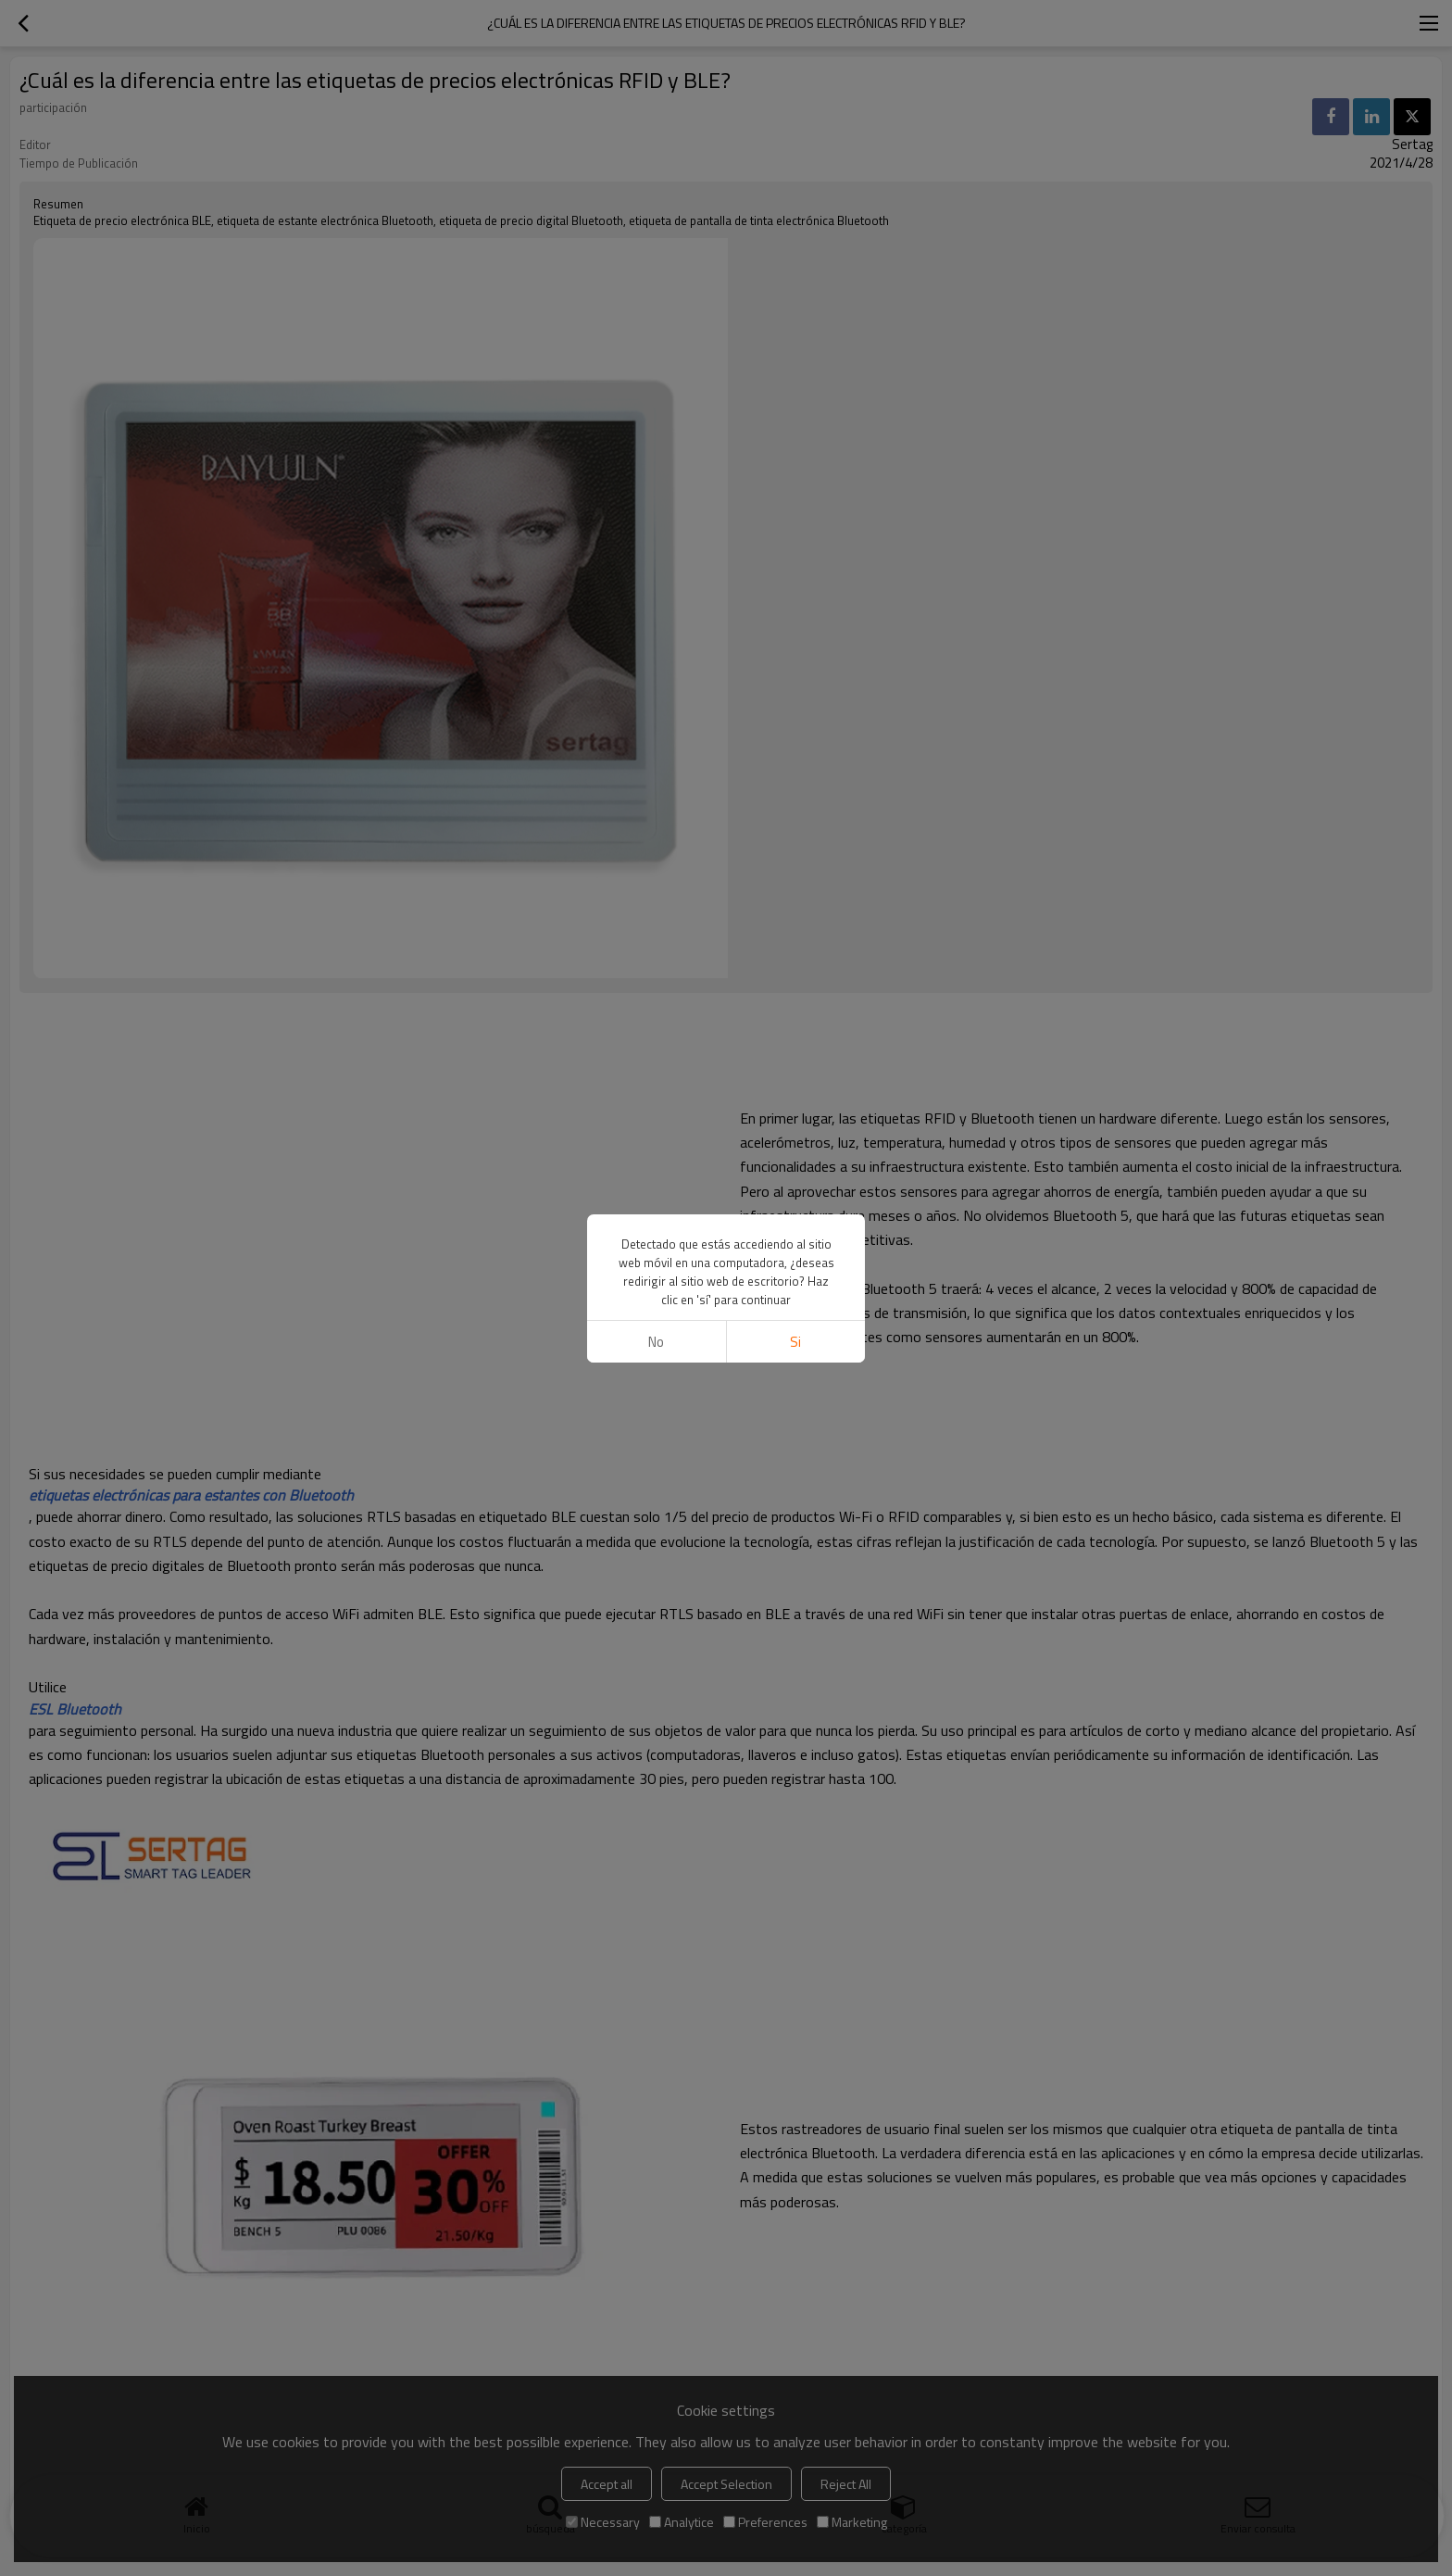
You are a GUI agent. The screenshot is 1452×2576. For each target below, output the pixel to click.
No (656, 1341)
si (795, 1341)
